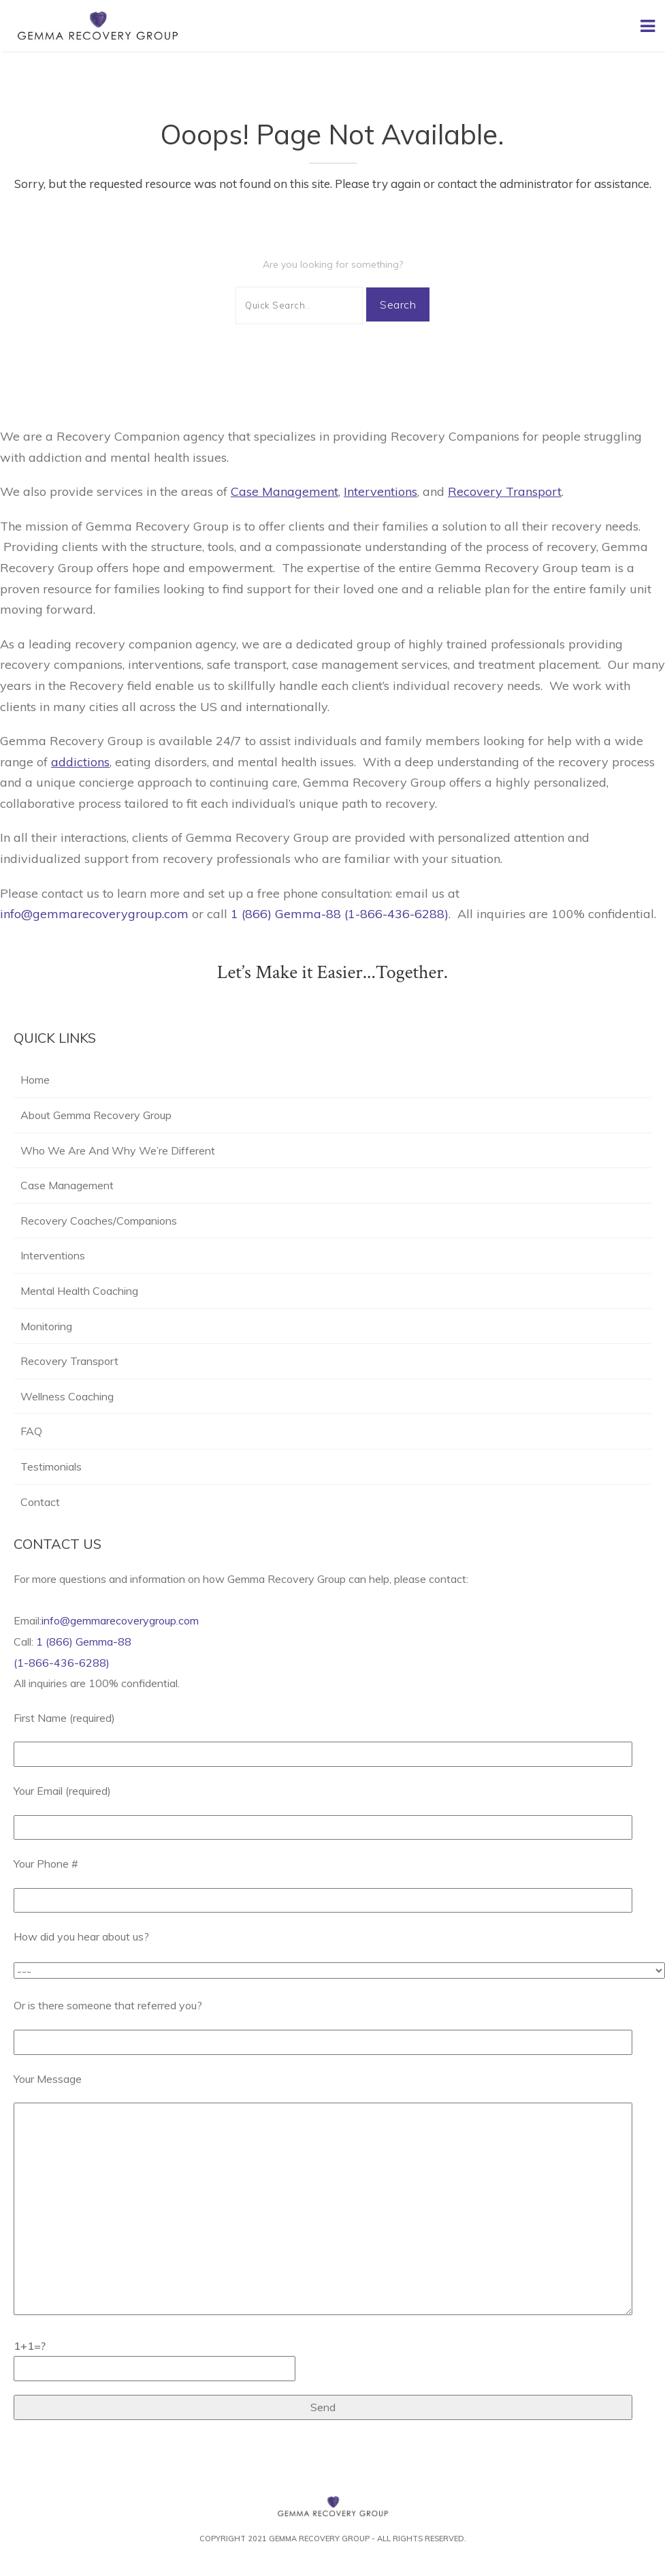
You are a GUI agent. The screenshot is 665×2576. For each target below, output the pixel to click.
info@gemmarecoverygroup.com (96, 914)
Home (35, 1079)
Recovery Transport (69, 1361)
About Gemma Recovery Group (96, 1115)
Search (398, 304)
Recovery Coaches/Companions (98, 1220)
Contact (40, 1502)
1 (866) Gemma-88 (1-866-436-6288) (340, 914)
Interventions (52, 1255)
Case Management (67, 1185)
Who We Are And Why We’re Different (117, 1150)
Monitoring (46, 1326)
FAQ (31, 1431)
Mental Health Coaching (79, 1291)
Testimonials (51, 1466)
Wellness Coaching (68, 1396)
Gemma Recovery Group (319, 2538)
